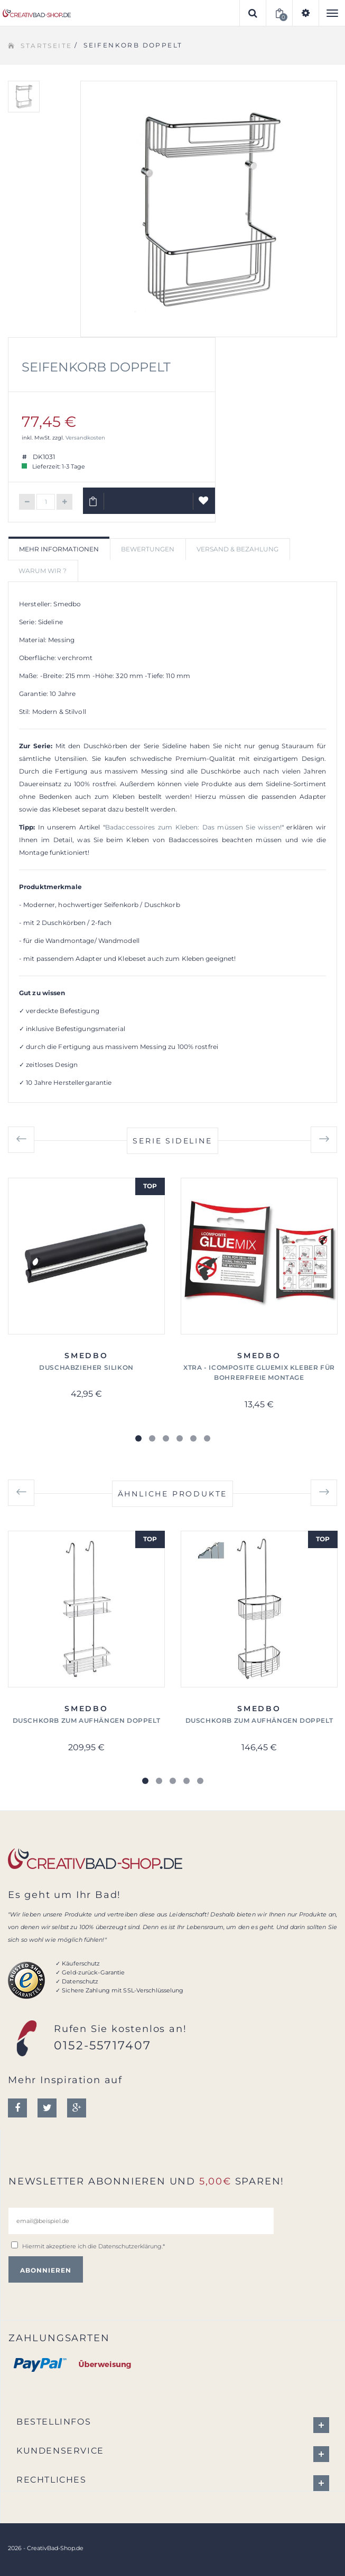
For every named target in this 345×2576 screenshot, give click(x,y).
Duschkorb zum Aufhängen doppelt (87, 1720)
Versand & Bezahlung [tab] (237, 549)
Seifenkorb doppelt (96, 367)
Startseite (46, 46)
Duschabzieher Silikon (86, 1367)
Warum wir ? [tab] (42, 571)
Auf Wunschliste (204, 505)
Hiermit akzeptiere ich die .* (93, 2246)
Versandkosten (85, 437)
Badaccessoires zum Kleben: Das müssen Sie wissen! (193, 827)
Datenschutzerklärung (130, 2246)
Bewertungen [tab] (147, 549)
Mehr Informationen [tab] (59, 549)
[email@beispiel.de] (141, 2221)
